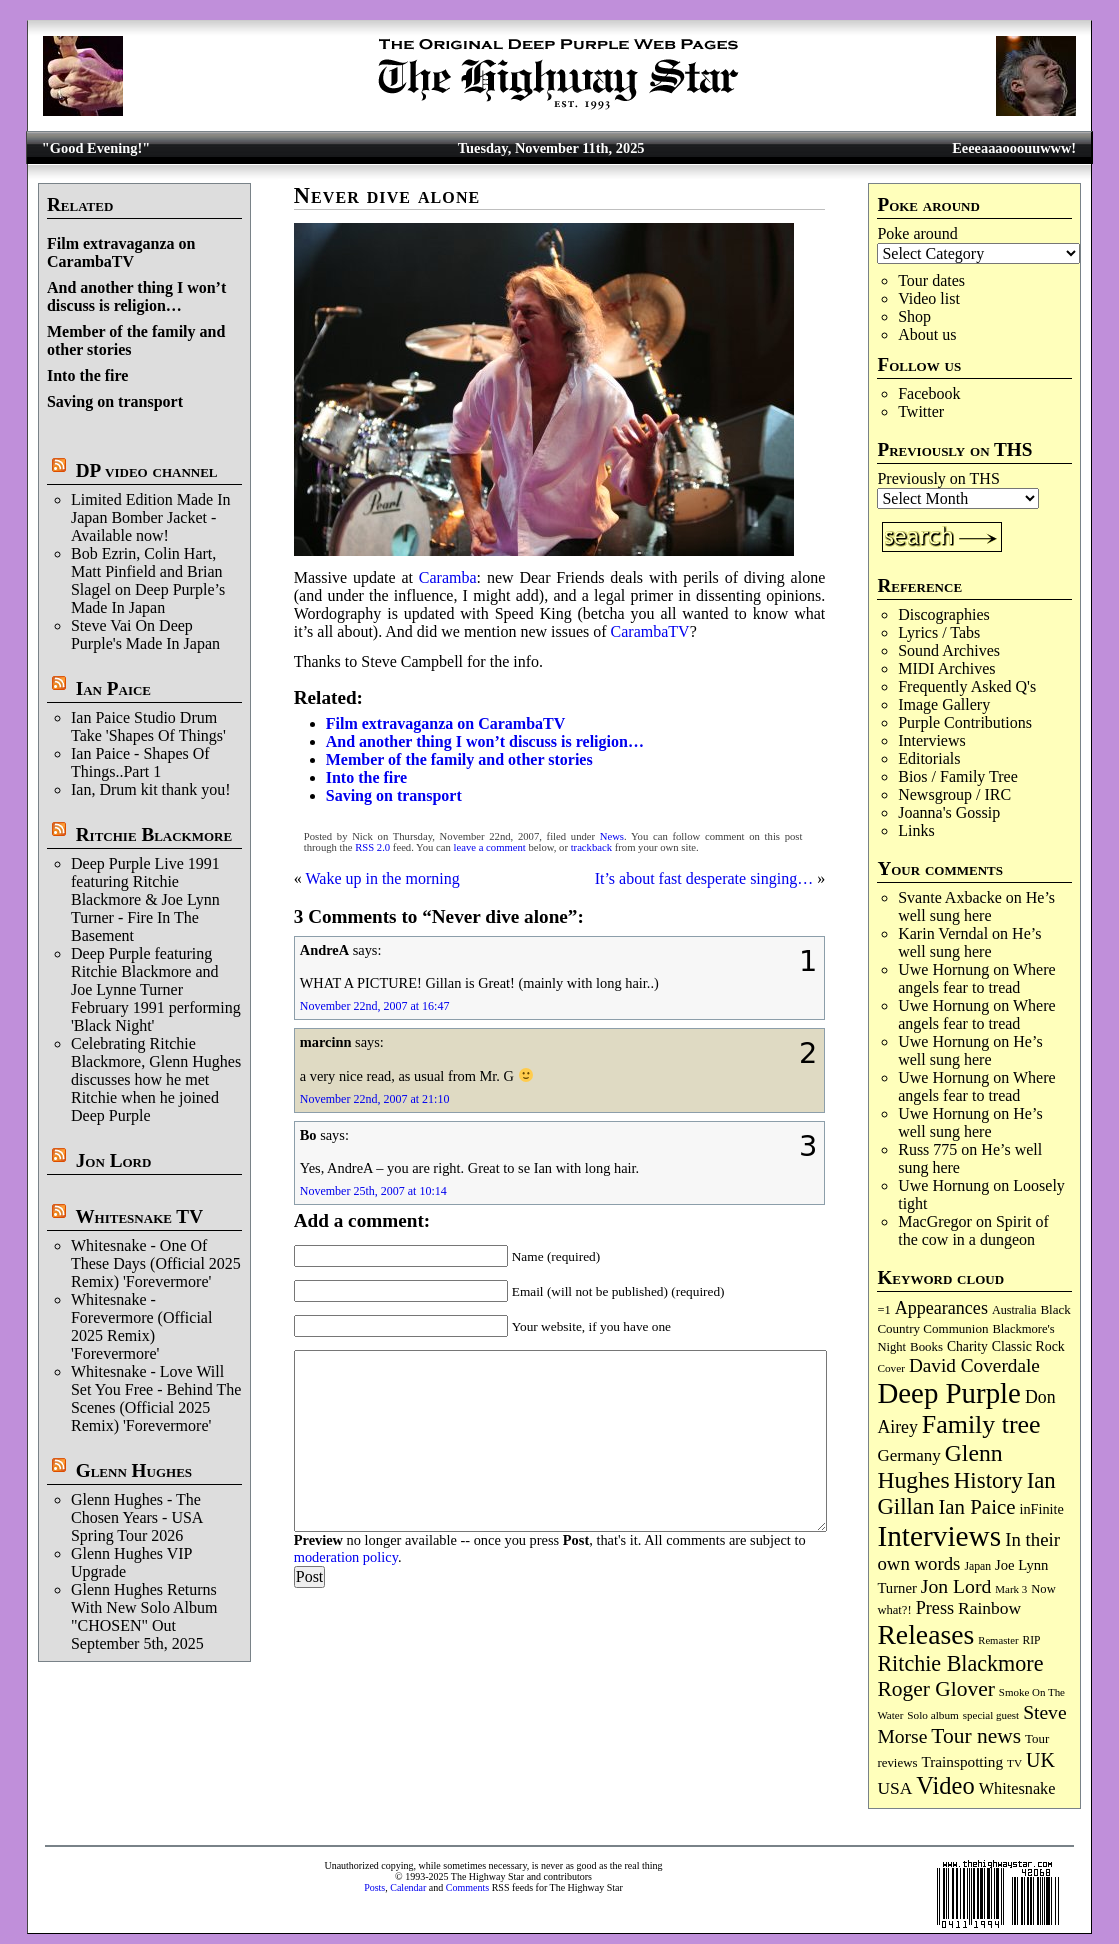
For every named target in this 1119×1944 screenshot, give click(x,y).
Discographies (944, 614)
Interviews (932, 740)
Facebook (929, 393)
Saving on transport (115, 401)
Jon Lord (114, 1160)
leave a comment (490, 847)
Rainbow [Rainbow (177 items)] (989, 1608)
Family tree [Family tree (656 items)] (981, 1424)
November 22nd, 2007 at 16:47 (375, 1006)
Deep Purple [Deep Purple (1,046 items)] (949, 1393)
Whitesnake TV (139, 1216)
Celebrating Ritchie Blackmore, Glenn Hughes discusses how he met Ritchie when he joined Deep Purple (156, 1079)
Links (916, 830)
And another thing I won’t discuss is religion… (136, 296)
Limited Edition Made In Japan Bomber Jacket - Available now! (151, 517)
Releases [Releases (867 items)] (925, 1634)
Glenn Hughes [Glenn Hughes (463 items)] (939, 1466)
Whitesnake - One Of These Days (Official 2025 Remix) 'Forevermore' (156, 1263)
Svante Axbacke (950, 897)
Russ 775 (927, 1149)
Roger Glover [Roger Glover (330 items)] (935, 1689)
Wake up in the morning (382, 878)
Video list (929, 298)
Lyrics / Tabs (939, 632)
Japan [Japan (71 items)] (977, 1566)
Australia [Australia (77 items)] (1014, 1310)
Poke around (917, 233)
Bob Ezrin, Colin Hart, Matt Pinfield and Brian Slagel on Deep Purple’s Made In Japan (148, 580)
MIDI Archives (946, 668)
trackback (591, 847)
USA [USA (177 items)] (894, 1788)
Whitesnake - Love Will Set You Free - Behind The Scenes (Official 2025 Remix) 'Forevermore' (156, 1398)
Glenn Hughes (134, 1470)
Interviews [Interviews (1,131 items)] (939, 1536)
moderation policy (346, 1557)
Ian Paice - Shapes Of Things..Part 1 (140, 762)
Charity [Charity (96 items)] (967, 1346)
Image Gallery (944, 704)
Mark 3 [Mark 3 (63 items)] (1011, 1589)
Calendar (408, 1887)
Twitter (921, 411)
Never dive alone (387, 195)
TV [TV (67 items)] (1014, 1763)
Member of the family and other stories (459, 759)
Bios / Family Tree (958, 776)
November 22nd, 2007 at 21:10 (375, 1099)
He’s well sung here (976, 906)
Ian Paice (113, 688)
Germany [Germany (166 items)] (908, 1455)
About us (927, 334)
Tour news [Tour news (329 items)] (976, 1736)
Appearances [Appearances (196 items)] (941, 1308)
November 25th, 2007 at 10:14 (373, 1191)
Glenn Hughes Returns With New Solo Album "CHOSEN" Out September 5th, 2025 (144, 1616)
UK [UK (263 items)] (1040, 1760)
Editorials (929, 758)
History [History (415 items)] (988, 1480)
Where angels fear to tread (976, 978)
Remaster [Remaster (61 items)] (998, 1640)
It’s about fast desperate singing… (704, 878)
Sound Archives (949, 650)
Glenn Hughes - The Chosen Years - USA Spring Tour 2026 (137, 1517)
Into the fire (87, 375)
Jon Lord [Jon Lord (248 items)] (956, 1586)
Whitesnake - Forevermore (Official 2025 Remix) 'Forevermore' (141, 1326)
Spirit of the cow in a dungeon (973, 1230)
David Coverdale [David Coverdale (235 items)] (974, 1365)
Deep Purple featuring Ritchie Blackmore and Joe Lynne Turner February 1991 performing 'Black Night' (156, 989)
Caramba (448, 577)
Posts (374, 1887)
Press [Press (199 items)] (935, 1608)
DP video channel (147, 470)
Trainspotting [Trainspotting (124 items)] (962, 1761)
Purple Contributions (965, 722)
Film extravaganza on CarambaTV (121, 252)
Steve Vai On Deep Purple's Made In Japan (145, 634)
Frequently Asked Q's (967, 686)
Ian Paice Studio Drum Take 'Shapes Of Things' (148, 726)
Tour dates (931, 280)
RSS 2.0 (372, 847)
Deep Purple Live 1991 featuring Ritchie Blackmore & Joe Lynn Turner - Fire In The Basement (145, 899)
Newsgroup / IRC (954, 794)
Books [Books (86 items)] (926, 1347)
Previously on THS (938, 478)
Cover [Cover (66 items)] (891, 1368)
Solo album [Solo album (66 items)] (933, 1715)
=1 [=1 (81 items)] (883, 1310)
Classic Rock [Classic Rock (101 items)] (1028, 1346)
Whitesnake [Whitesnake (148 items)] (1017, 1788)
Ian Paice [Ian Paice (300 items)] (976, 1507)
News (612, 836)
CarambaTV (650, 631)
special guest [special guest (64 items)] (991, 1715)
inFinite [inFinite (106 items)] (1041, 1509)
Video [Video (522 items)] (945, 1785)
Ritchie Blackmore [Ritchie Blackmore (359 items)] (960, 1663)
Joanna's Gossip (949, 812)
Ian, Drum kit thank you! (151, 789)
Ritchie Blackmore (154, 834)
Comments (467, 1887)
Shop (914, 316)
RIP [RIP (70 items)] (1032, 1640)
